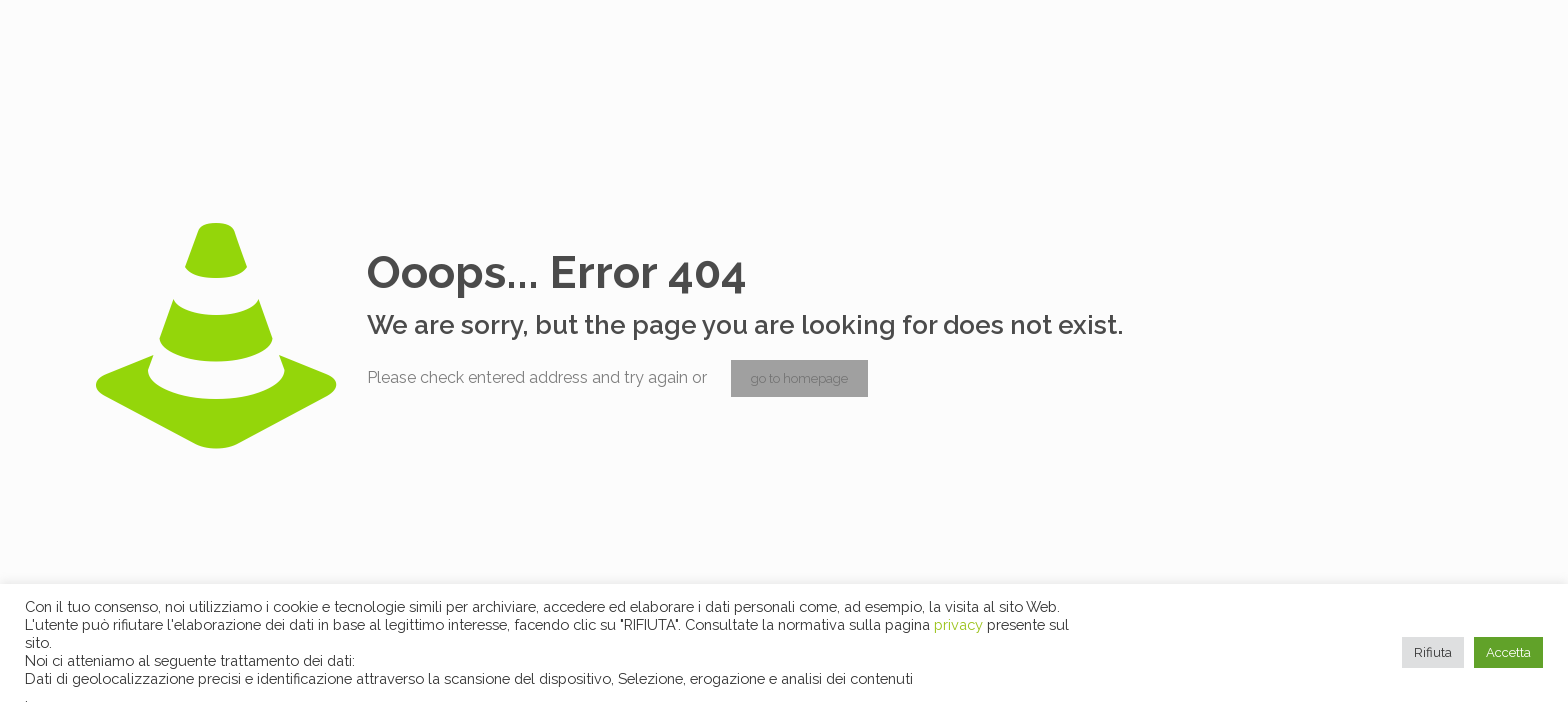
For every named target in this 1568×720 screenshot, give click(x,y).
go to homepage (799, 378)
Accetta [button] (1508, 652)
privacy (960, 624)
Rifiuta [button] (1433, 652)
